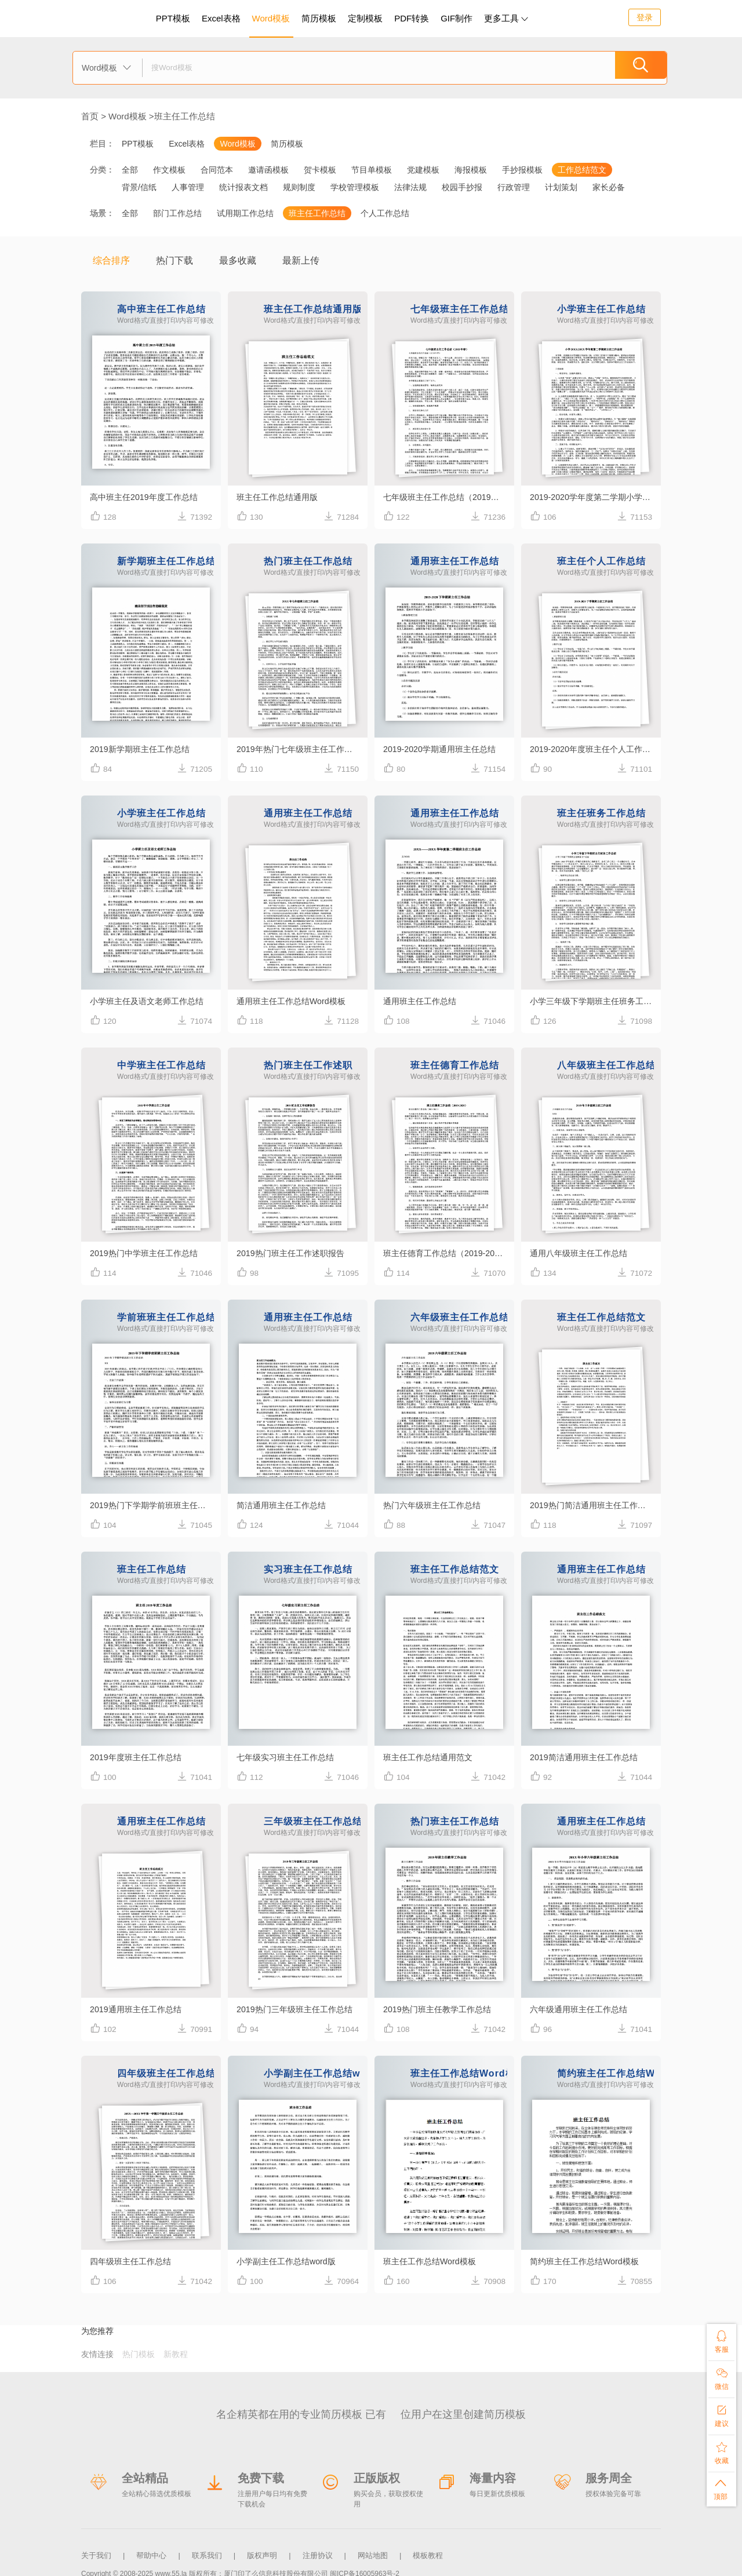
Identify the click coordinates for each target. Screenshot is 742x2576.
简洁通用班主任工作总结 (284, 1505)
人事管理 (188, 187)
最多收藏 (237, 260)
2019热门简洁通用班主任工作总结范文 (595, 1505)
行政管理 (513, 187)
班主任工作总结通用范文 (431, 1757)
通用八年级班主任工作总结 (582, 1253)
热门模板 (138, 2354)
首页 (90, 116)
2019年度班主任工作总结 (138, 1757)
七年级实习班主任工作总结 (289, 1757)
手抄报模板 (522, 169)
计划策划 (561, 187)
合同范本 (217, 169)
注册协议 (318, 2552)
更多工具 (506, 18)
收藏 (721, 2450)
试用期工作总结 (245, 213)
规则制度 (299, 187)
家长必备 (608, 187)
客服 (721, 2339)
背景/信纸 (139, 187)
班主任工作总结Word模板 (432, 2261)
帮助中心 (151, 2552)
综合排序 (111, 260)
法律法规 (410, 187)
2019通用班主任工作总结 (138, 2009)
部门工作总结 (177, 213)
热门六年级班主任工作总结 (435, 1505)
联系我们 (207, 2552)
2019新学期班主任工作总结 (143, 749)
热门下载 (174, 260)
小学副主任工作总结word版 (290, 2261)
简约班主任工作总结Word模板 (588, 2261)
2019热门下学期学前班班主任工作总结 (155, 1505)
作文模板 (169, 169)
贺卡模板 (320, 169)
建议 (721, 2413)
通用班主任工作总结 (422, 1001)
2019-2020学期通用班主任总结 (443, 749)
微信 (721, 2376)
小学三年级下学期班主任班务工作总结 (595, 1001)
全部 (130, 169)
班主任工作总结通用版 (280, 497)
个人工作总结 (385, 213)
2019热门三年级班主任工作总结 (298, 2009)
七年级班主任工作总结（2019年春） (448, 497)
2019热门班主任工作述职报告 (294, 1253)
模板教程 (428, 2552)
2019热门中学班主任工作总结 (147, 1253)
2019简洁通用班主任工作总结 (587, 1757)
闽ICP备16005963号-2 (364, 2567)
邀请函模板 (268, 169)
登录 (644, 17)
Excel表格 (221, 18)
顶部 (721, 2488)
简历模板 (318, 18)
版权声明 (262, 2552)
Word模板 (271, 18)
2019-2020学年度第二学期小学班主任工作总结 (595, 497)
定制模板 (366, 16)
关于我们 (96, 2552)
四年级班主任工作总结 (133, 2261)
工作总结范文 (582, 169)
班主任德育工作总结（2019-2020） (448, 1253)
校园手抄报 (462, 187)
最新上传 (300, 260)
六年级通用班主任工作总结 (582, 2009)
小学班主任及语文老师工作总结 (151, 1001)
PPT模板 (173, 18)
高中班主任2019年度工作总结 (147, 497)
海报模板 (470, 169)
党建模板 (423, 169)
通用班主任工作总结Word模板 (295, 1001)
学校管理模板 (354, 187)
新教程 (175, 2354)
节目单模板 (371, 169)
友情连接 (97, 2354)
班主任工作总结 (184, 116)
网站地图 (373, 2552)
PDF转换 (411, 18)
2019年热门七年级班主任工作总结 (302, 749)
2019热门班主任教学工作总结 (440, 2009)
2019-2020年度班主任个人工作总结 (595, 749)
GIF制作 (456, 18)
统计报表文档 (243, 187)
